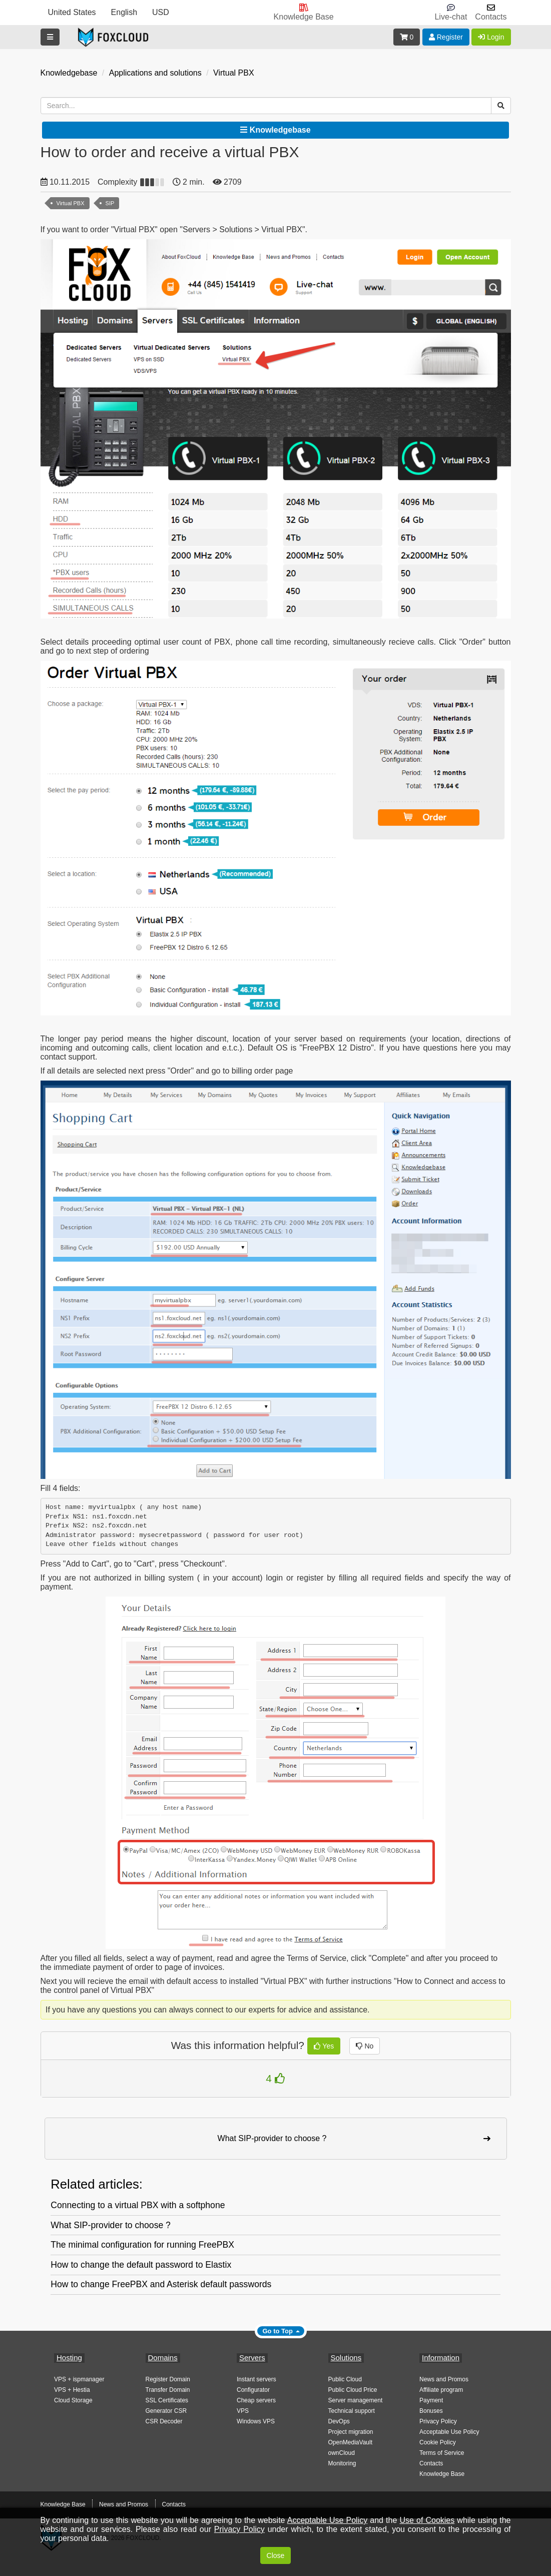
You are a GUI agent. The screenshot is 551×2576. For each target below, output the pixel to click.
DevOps (339, 2421)
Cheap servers (256, 2400)
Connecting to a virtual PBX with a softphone (138, 2205)
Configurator (253, 2389)
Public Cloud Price (352, 2389)
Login (491, 37)
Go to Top (278, 2331)
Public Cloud (345, 2379)
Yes (324, 2046)
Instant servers (256, 2379)
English (124, 12)
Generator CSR (166, 2410)
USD (160, 12)
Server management (355, 2400)
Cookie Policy (437, 2442)
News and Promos (443, 2379)
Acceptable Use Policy (449, 2431)
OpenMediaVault (350, 2442)
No (365, 2046)
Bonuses (431, 2410)
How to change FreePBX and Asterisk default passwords (161, 2284)
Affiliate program (441, 2389)
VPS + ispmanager (79, 2379)
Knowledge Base (441, 2473)
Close (276, 2555)
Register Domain (168, 2379)
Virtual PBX (233, 73)
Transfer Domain (168, 2389)
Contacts (431, 2463)
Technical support (351, 2410)
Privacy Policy (438, 2421)
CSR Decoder (164, 2421)
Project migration (350, 2431)
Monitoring (342, 2463)
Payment (431, 2400)
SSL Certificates (167, 2400)
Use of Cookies (426, 2520)
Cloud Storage (73, 2400)
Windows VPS (256, 2421)
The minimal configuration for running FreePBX (142, 2245)
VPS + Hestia (72, 2389)
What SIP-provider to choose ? (111, 2225)
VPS (243, 2410)
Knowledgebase (69, 73)
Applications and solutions (155, 73)
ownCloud (341, 2452)
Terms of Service (441, 2452)
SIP (110, 203)
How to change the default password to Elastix (141, 2265)
